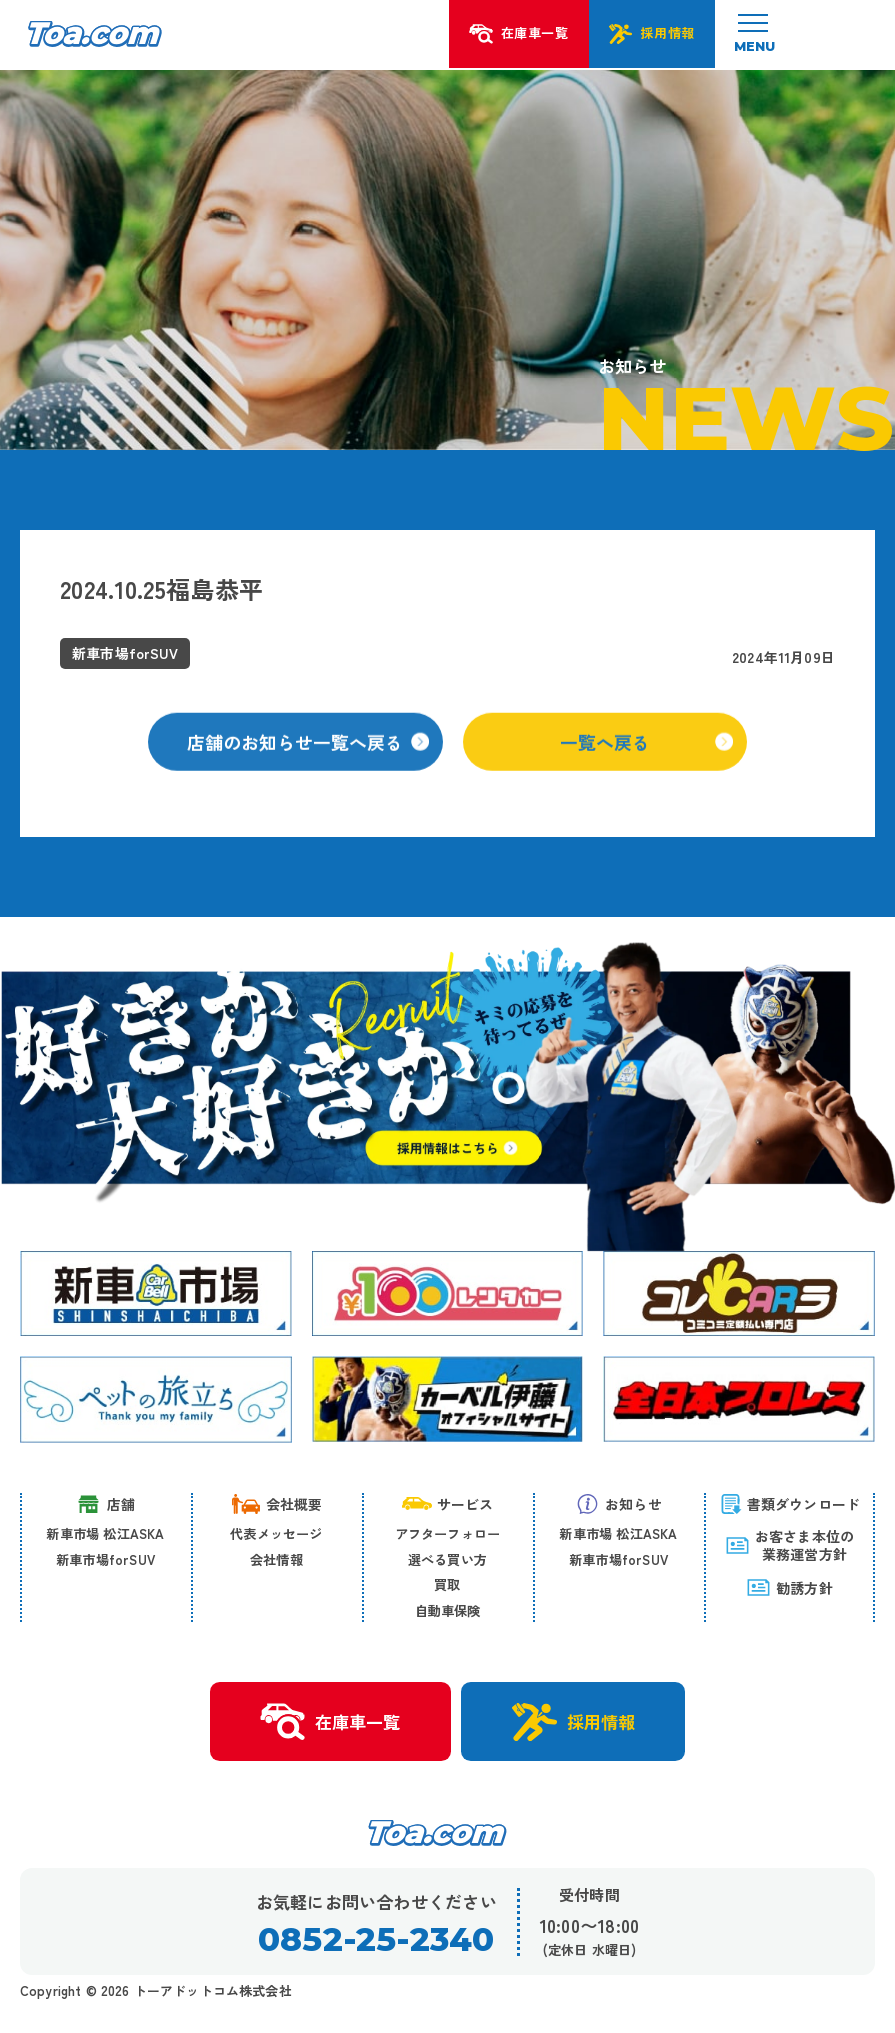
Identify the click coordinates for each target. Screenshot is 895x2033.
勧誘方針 (789, 1588)
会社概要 (277, 1504)
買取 (447, 1585)
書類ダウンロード (790, 1504)
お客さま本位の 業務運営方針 (789, 1545)
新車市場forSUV (105, 1559)
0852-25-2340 (376, 1940)
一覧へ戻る (647, 756)
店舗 (105, 1504)
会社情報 (276, 1559)
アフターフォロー (448, 1533)
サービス (448, 1504)
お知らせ (618, 1504)
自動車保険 (448, 1610)
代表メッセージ (276, 1533)
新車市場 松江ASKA (105, 1533)
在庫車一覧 (329, 1723)
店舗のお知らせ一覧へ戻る (309, 756)
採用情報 (574, 1722)
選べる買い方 (447, 1559)
